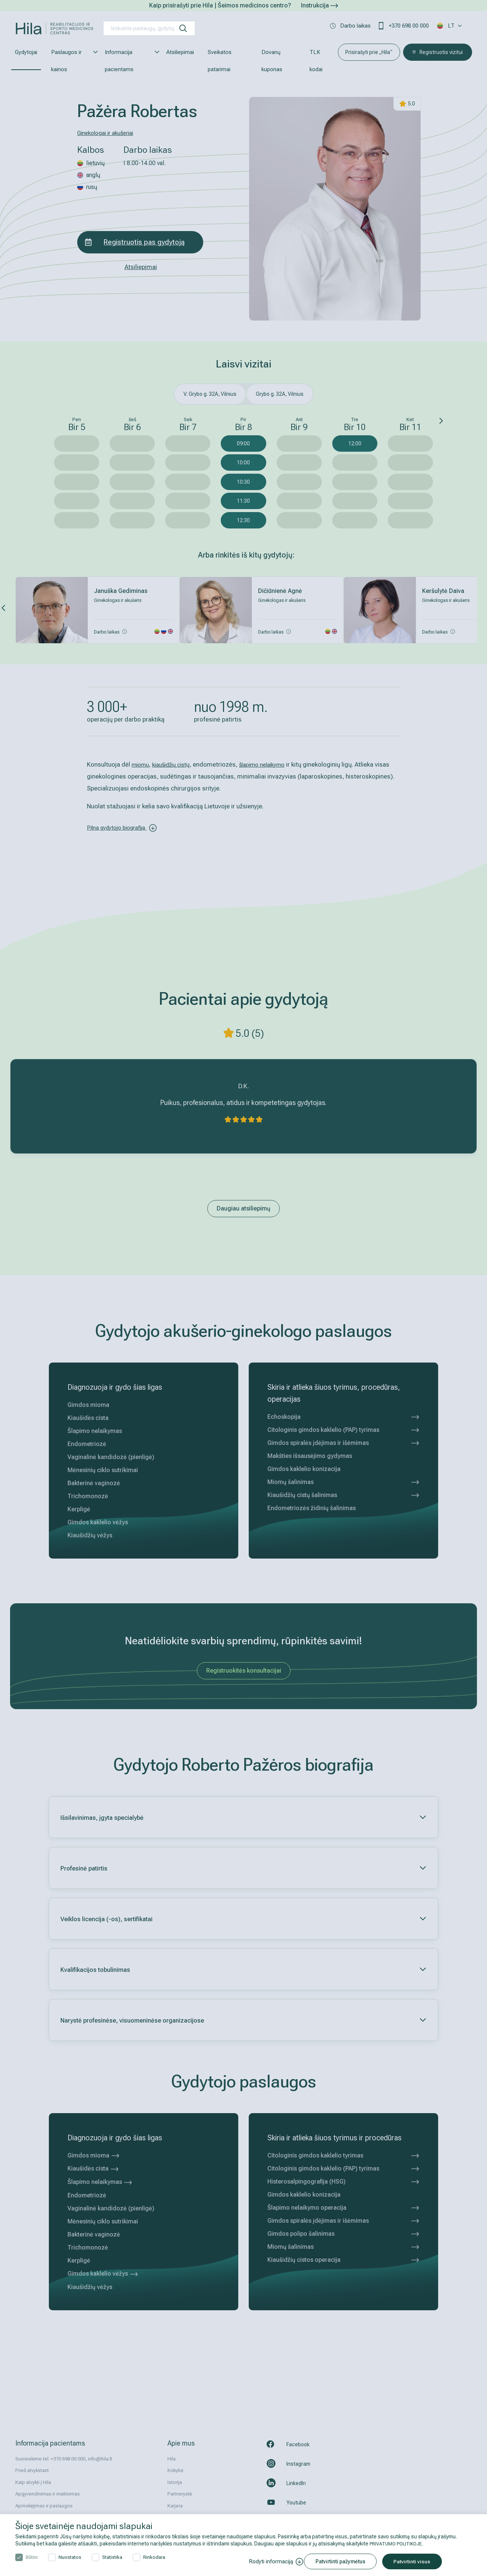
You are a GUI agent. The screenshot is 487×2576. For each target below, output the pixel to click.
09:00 (243, 443)
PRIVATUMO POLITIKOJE (398, 2544)
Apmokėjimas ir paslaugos (44, 2506)
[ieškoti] (183, 28)
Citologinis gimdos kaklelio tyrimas (343, 2155)
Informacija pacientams (129, 61)
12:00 (354, 443)
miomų (141, 764)
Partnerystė (179, 2494)
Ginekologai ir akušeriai (109, 132)
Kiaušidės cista (93, 2168)
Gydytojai (26, 52)
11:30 (243, 501)
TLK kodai (316, 61)
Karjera (175, 2506)
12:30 (243, 520)
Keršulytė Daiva (443, 590)
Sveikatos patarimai (220, 61)
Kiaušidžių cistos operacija (343, 2259)
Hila (171, 2459)
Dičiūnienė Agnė (280, 590)
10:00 (243, 462)
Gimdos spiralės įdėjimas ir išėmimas (343, 1443)
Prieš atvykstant (32, 2470)
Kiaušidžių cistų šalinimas (343, 1495)
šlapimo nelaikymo (273, 764)
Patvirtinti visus (417, 2561)
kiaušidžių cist (174, 764)
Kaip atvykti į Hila (33, 2482)
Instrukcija (319, 5)
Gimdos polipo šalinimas (343, 2233)
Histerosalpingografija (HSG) (343, 2181)
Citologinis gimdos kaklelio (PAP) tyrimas (343, 1430)
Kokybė (175, 2470)
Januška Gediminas (120, 590)
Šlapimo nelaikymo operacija (343, 2207)
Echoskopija (343, 1416)
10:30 (243, 482)
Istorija (174, 2482)
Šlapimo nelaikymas (99, 2181)
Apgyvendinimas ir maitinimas (47, 2494)
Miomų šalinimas (343, 1482)
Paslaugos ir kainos (71, 61)
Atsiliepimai (180, 52)
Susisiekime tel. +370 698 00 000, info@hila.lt (63, 2459)
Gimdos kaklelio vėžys (102, 2273)
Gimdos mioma (93, 2155)
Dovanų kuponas (271, 61)
